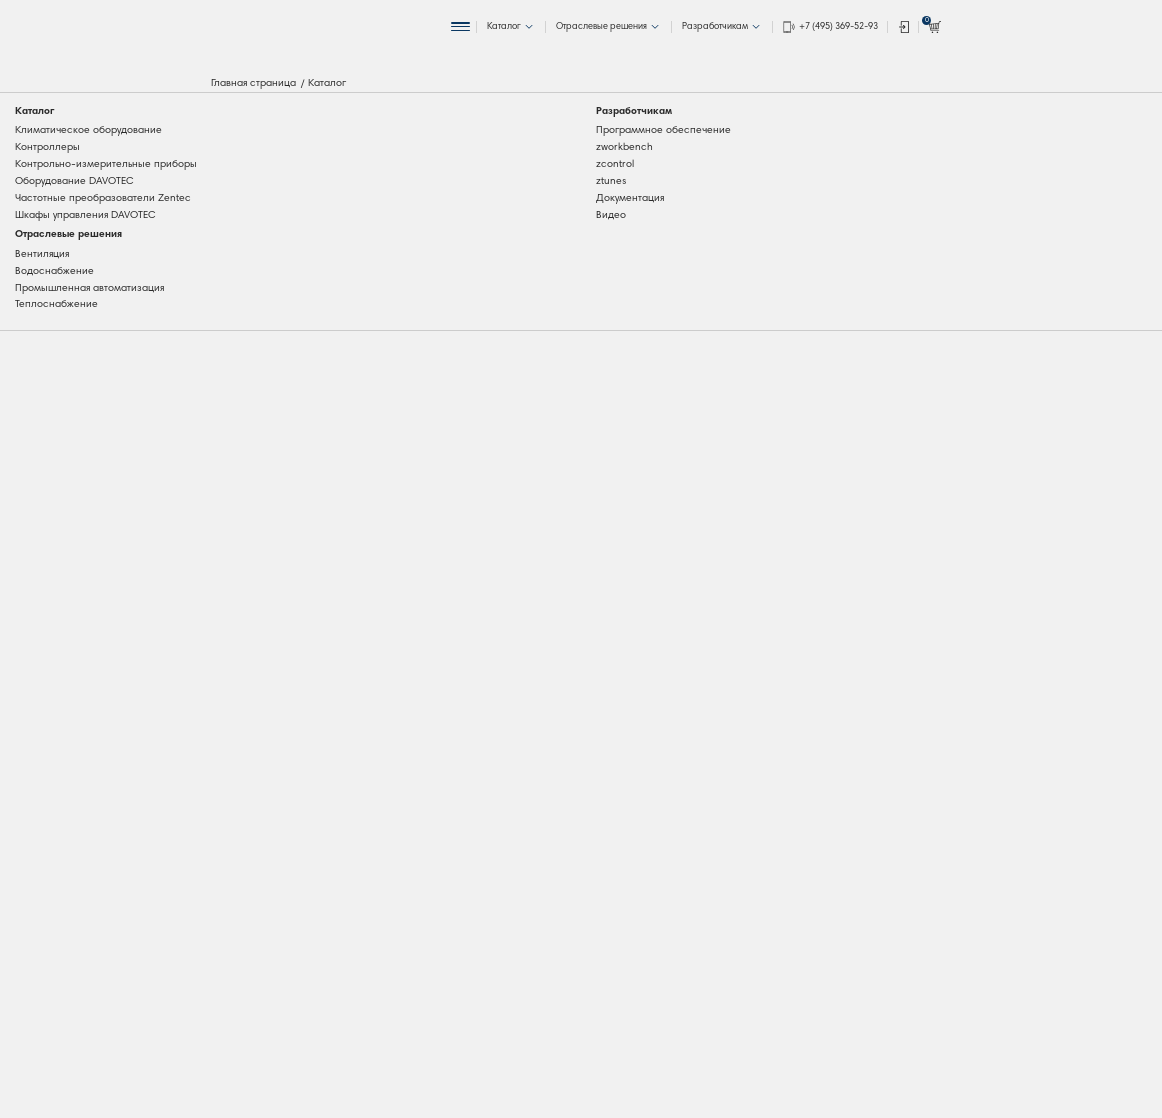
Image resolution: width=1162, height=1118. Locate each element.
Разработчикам (634, 111)
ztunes (611, 181)
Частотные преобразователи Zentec (103, 198)
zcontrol (615, 164)
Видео (611, 215)
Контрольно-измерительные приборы (106, 164)
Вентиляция (42, 254)
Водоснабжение (54, 271)
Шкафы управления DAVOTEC (85, 215)
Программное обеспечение (663, 130)
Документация (630, 198)
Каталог (34, 111)
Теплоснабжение (56, 304)
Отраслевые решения (68, 234)
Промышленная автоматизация (89, 288)
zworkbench (624, 147)
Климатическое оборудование (88, 130)
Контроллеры (47, 147)
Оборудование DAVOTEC (74, 181)
